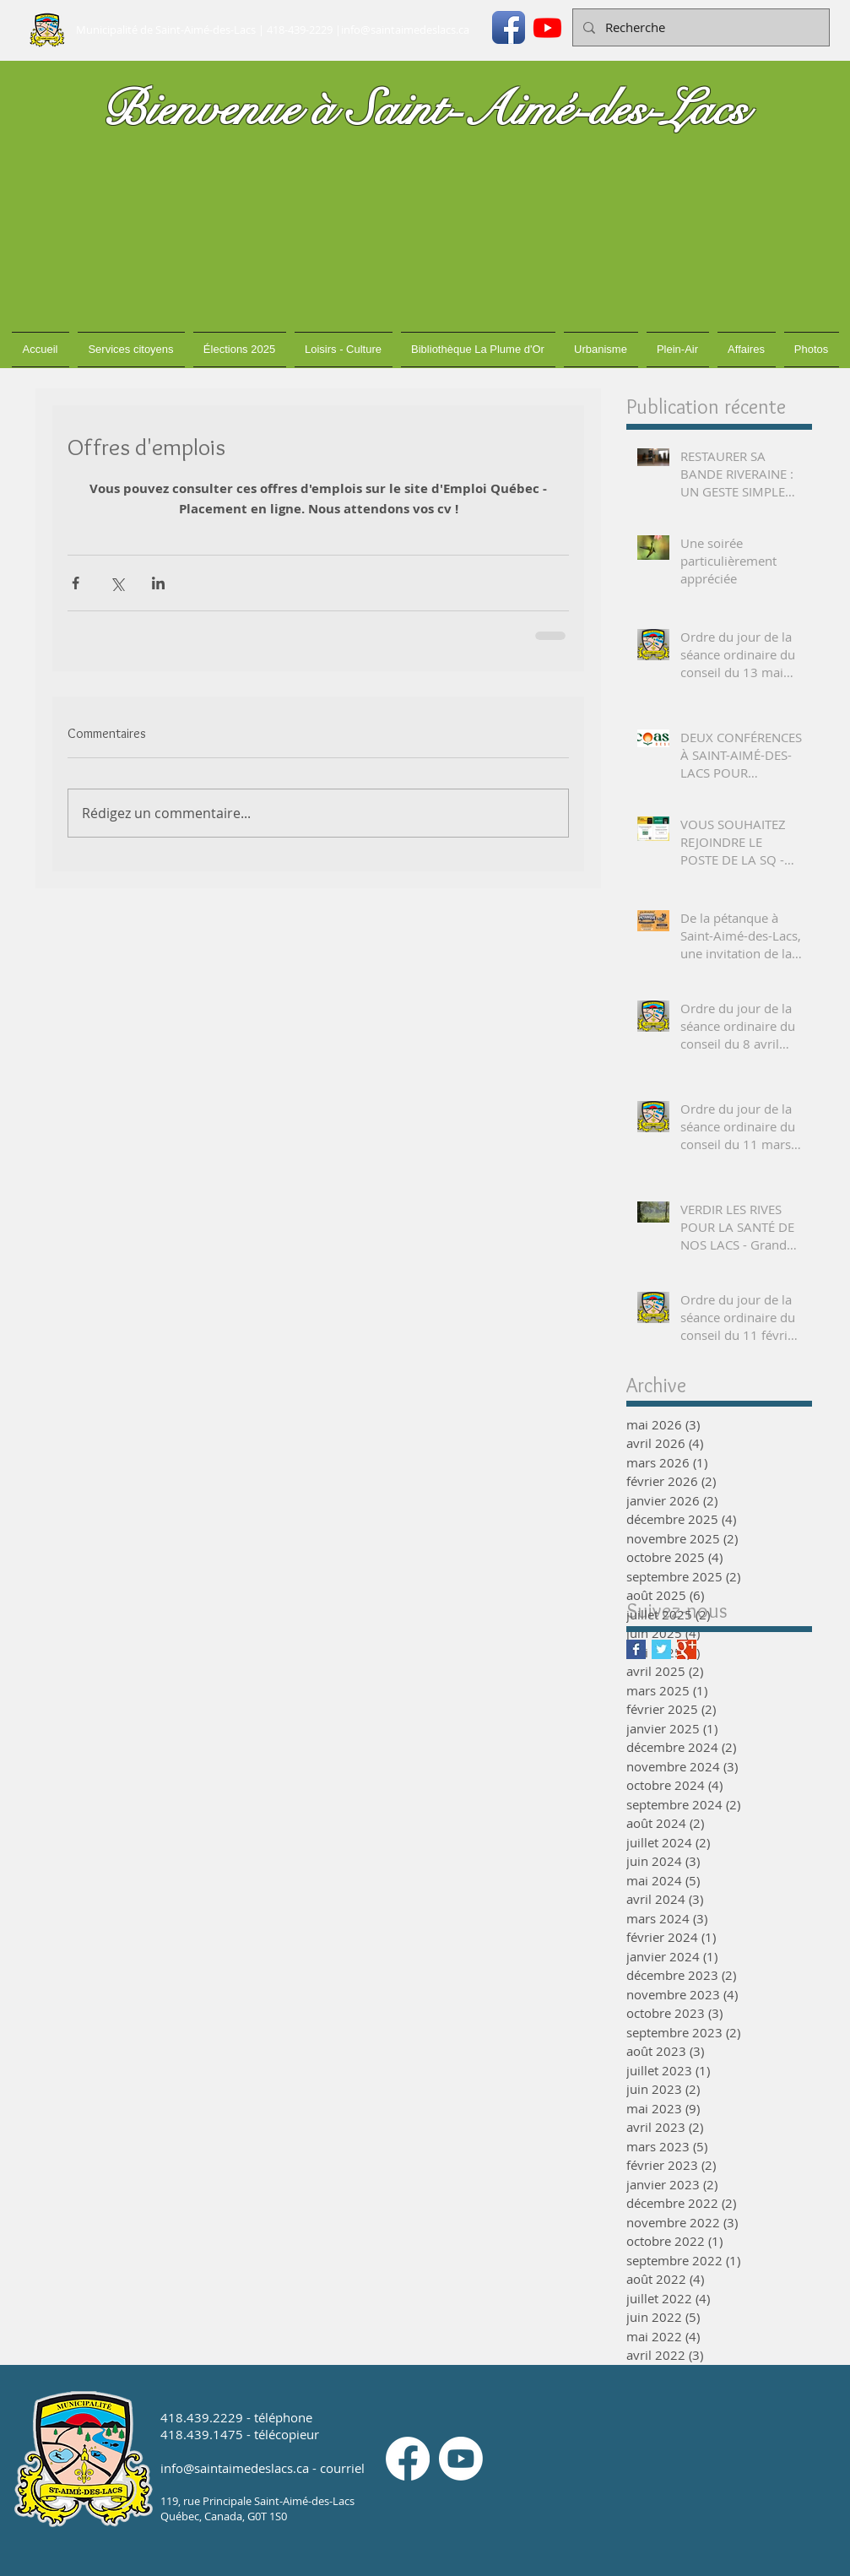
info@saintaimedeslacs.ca (405, 29)
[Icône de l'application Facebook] (508, 27)
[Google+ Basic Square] (686, 1649)
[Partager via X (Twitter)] (117, 583)
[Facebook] (408, 2459)
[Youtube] (547, 27)
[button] (131, 349)
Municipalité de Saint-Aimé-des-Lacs (166, 29)
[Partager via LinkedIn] (158, 583)
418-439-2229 (300, 29)
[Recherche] (699, 27)
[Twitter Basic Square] (661, 1649)
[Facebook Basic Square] (636, 1649)
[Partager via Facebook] (76, 583)
